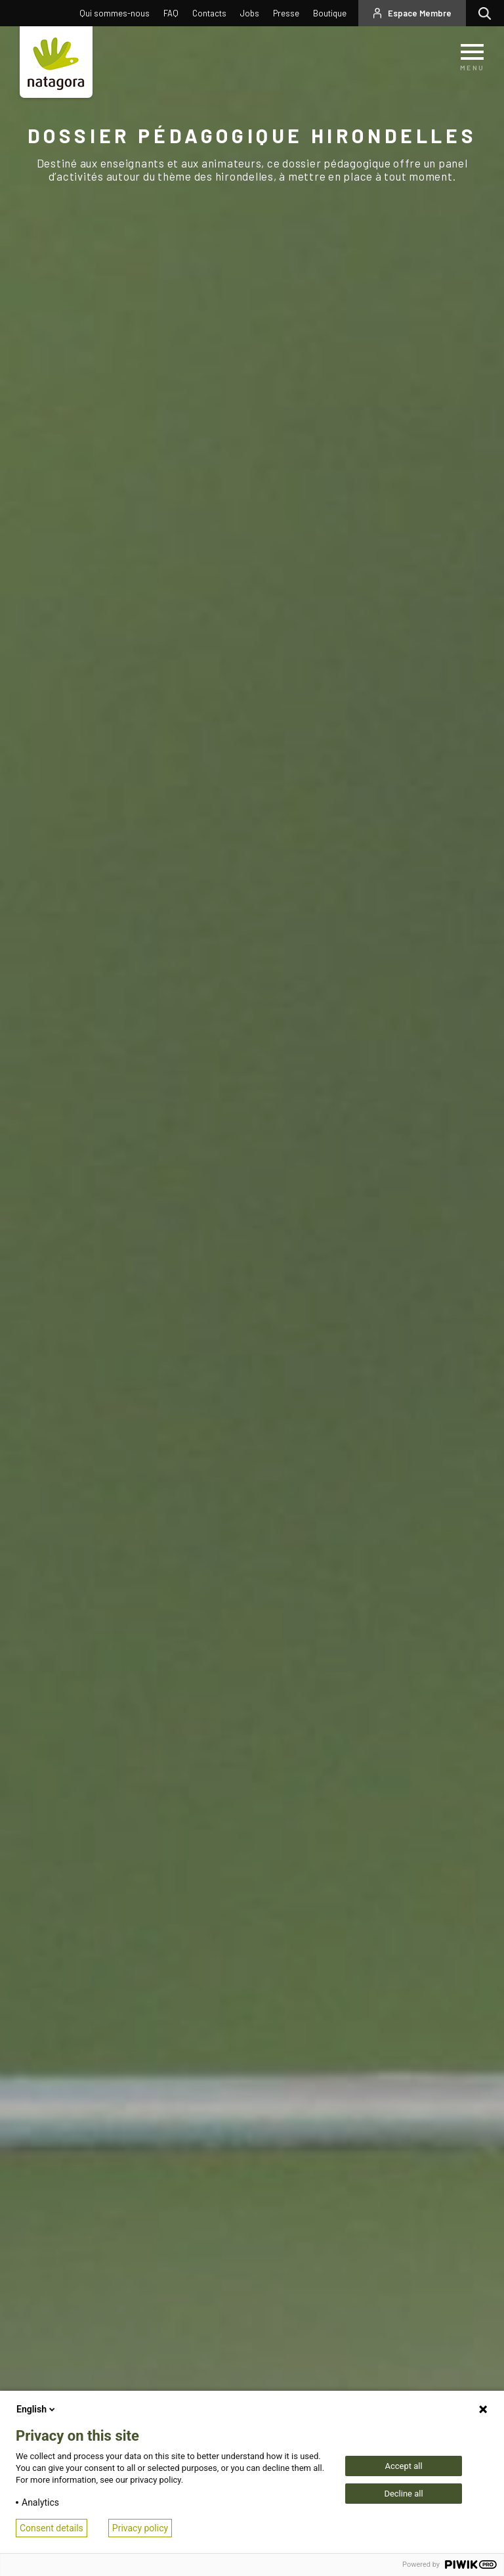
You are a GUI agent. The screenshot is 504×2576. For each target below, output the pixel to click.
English (36, 2409)
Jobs (249, 13)
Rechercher (488, 13)
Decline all (403, 2493)
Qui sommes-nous (114, 13)
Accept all (403, 2466)
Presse (286, 13)
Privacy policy (140, 2528)
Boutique (329, 13)
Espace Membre (420, 13)
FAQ (170, 13)
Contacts (209, 13)
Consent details (51, 2528)
